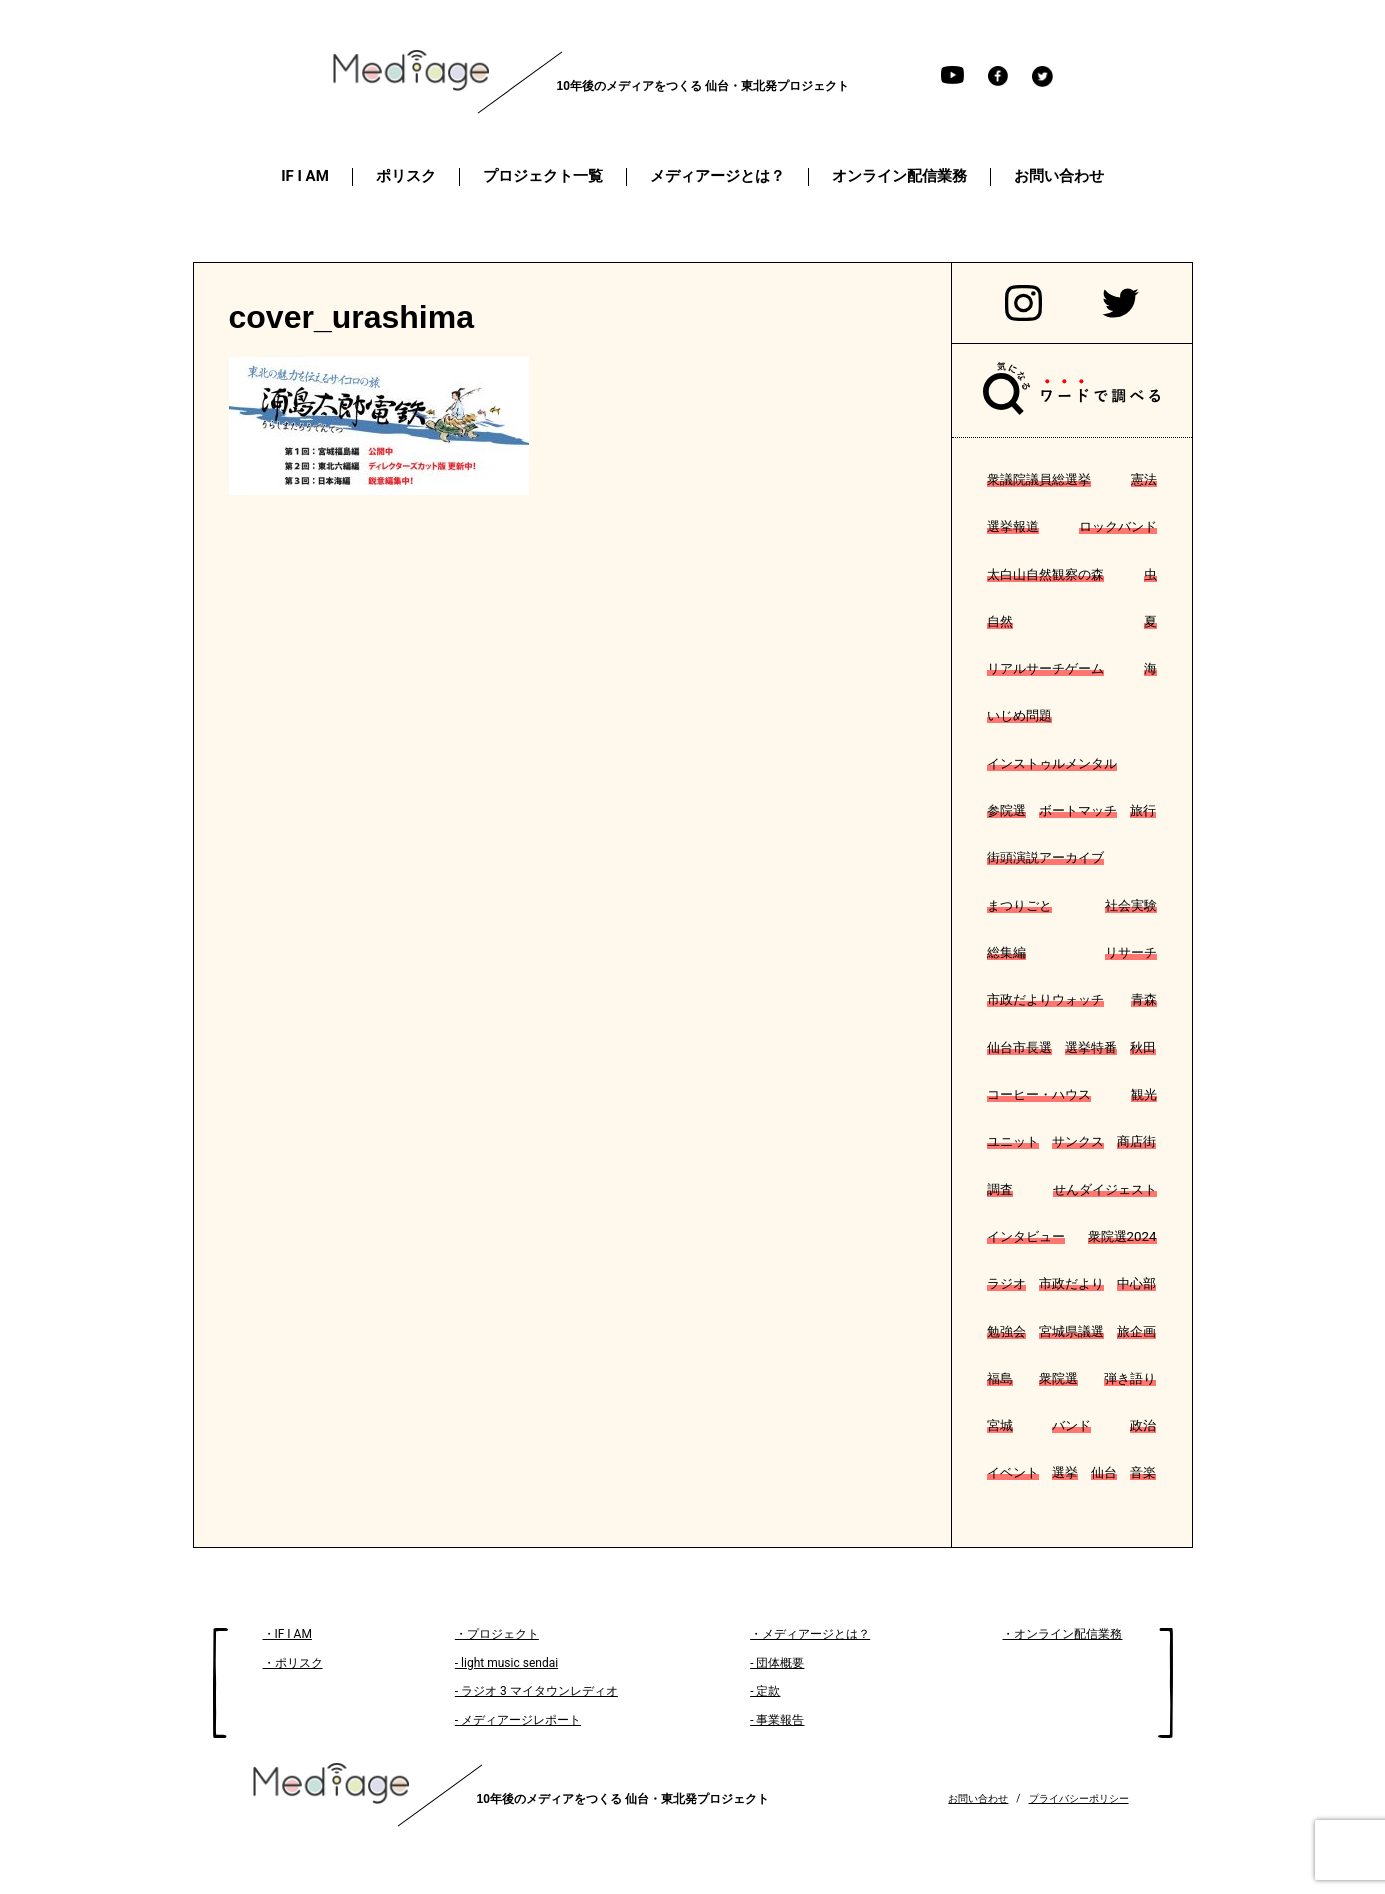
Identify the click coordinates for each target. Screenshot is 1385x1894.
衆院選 (1058, 1378)
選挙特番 (1091, 1047)
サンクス (1078, 1141)
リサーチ (1131, 952)
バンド (1071, 1425)
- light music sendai (506, 1663)
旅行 (1143, 810)
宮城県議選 (1071, 1331)
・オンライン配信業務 (1062, 1634)
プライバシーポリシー (1079, 1798)
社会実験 (1131, 905)
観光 (1144, 1094)
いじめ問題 (1019, 715)
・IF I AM (287, 1634)
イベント (1013, 1472)
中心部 (1136, 1283)
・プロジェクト (497, 1634)
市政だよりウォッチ (1045, 999)
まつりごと (1019, 905)
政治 (1143, 1425)
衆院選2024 (1122, 1236)
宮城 (1000, 1425)
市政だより (1071, 1283)
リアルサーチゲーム (1045, 668)
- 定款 (765, 1691)
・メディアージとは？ (810, 1634)
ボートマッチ (1078, 810)
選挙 (1065, 1472)
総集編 (1006, 952)
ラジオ (1006, 1283)
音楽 (1143, 1472)
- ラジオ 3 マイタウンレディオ (536, 1691)
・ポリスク (293, 1663)
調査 (1000, 1189)
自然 (1000, 621)
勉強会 (1006, 1331)
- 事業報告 (777, 1720)
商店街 (1136, 1141)
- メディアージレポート (518, 1720)
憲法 (1144, 479)
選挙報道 (1013, 526)
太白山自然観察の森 (1045, 574)
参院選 (1006, 810)
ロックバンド (1118, 526)
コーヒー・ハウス (1039, 1094)
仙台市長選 (1019, 1047)
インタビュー (1026, 1236)
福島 (1000, 1378)
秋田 (1143, 1047)
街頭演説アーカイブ (1045, 857)
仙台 (1104, 1472)
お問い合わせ (978, 1798)
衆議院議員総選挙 (1039, 479)
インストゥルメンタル (1052, 763)
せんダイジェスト (1105, 1189)
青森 (1144, 999)
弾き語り (1130, 1378)
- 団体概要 (777, 1663)
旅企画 (1136, 1331)
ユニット (1013, 1141)
